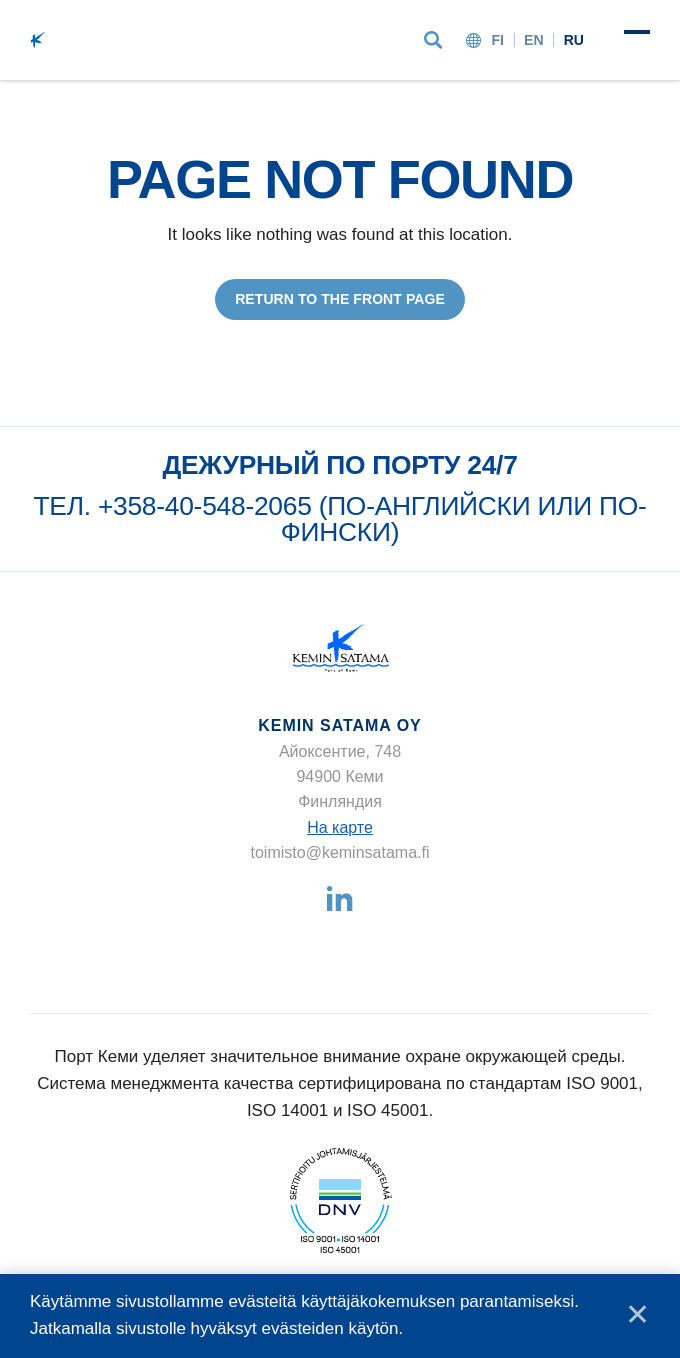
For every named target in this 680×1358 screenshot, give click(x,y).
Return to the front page (340, 299)
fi (497, 40)
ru (574, 40)
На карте (340, 827)
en (534, 40)
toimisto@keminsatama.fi (340, 852)
